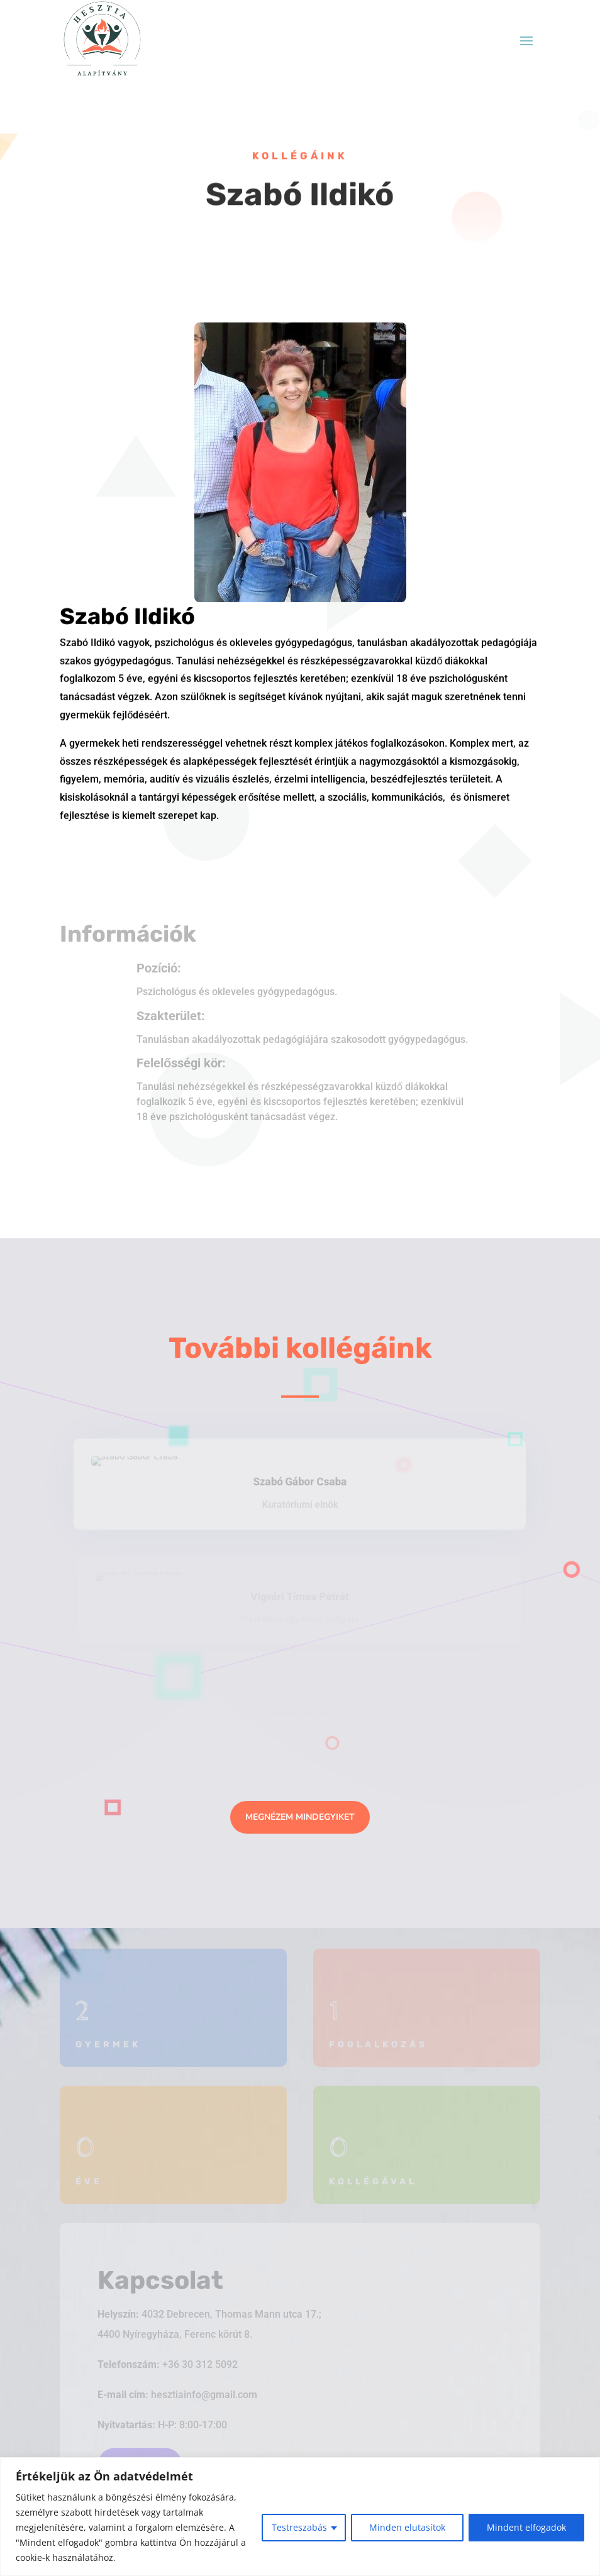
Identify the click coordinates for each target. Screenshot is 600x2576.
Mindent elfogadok (526, 2527)
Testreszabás (299, 2527)
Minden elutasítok (407, 2527)
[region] (300, 2516)
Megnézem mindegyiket (300, 1817)
